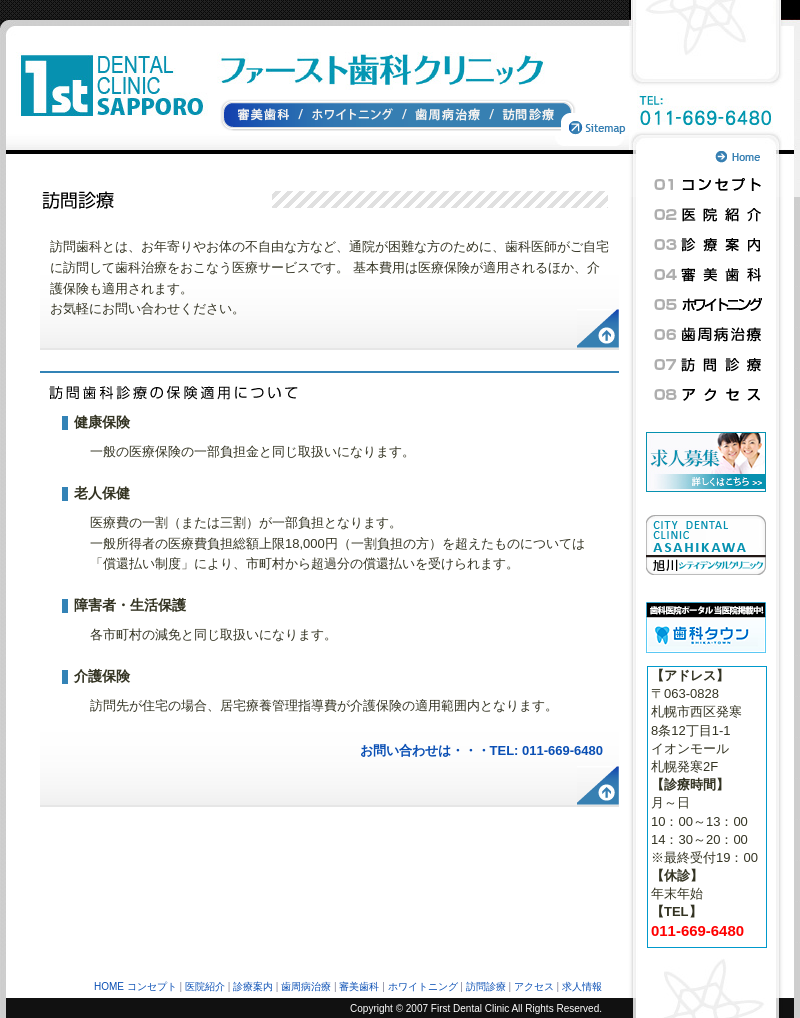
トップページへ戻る (756, 157)
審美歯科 (260, 116)
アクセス (708, 395)
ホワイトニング (353, 116)
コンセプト (708, 185)
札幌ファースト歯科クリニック (108, 70)
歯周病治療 (448, 116)
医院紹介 (708, 215)
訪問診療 (525, 116)
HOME (109, 986)
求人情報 (582, 986)
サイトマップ (594, 116)
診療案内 (708, 245)
